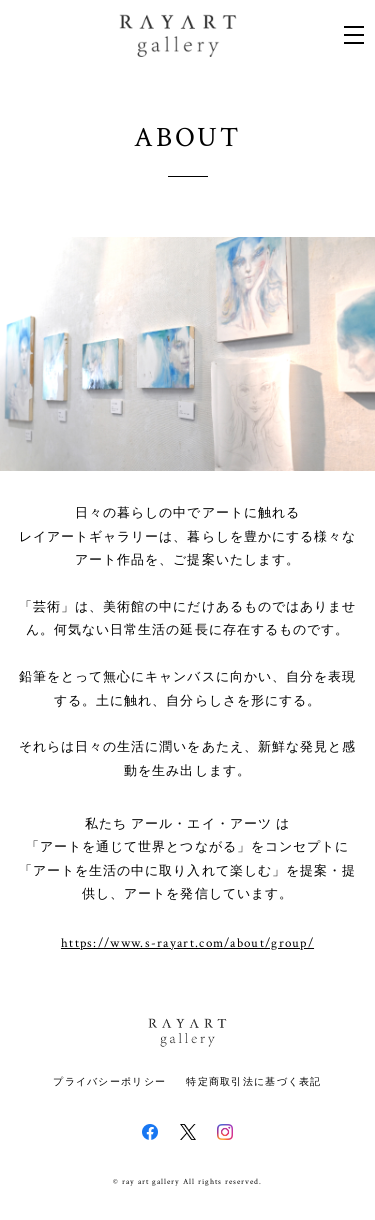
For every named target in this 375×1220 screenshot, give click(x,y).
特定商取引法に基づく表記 (253, 1081)
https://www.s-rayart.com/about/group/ (187, 944)
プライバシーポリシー (109, 1081)
